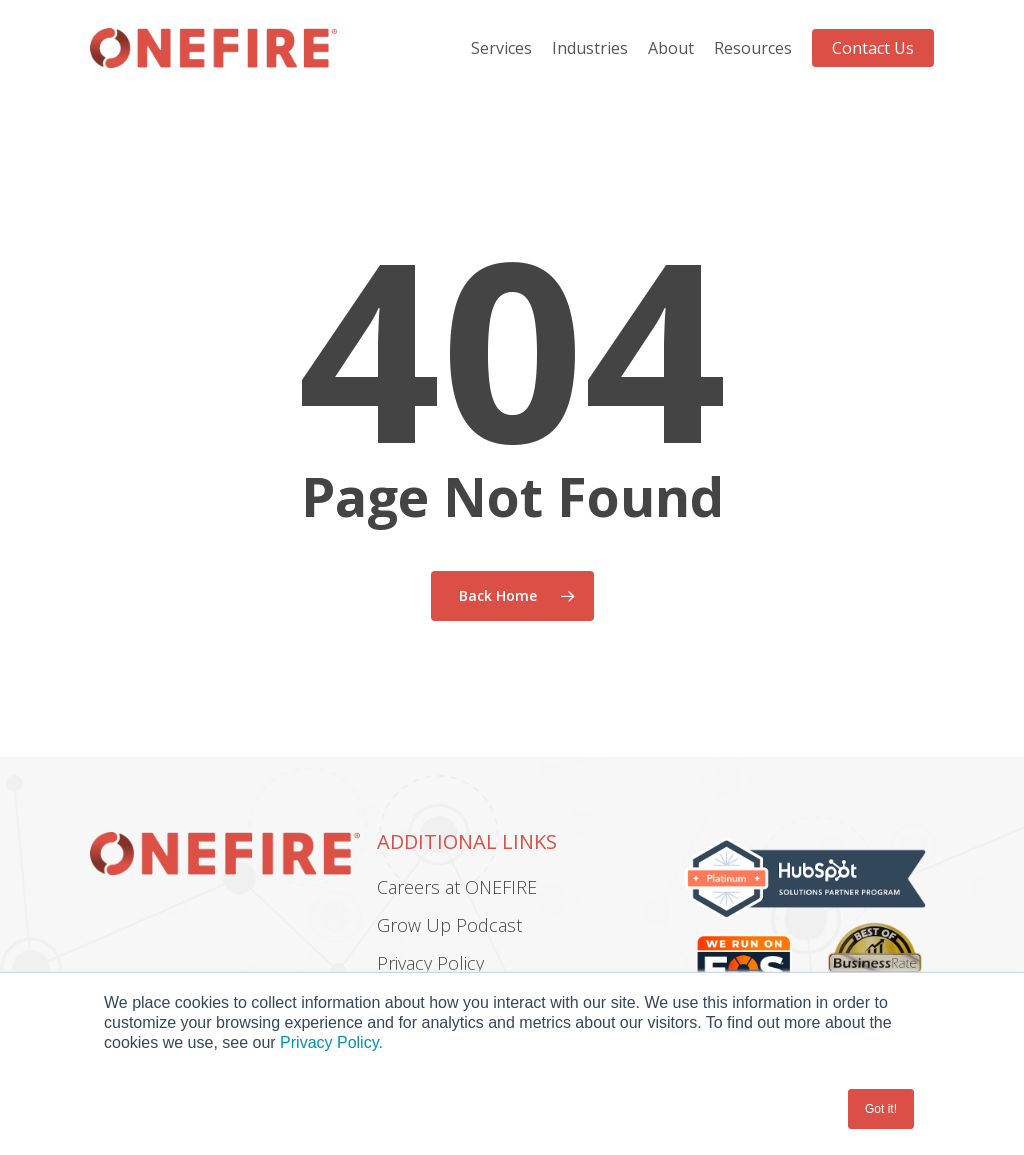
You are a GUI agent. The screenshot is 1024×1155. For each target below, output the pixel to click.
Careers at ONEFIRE (457, 887)
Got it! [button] (881, 1109)
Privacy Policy (430, 963)
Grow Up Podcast (449, 925)
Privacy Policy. (331, 1042)
